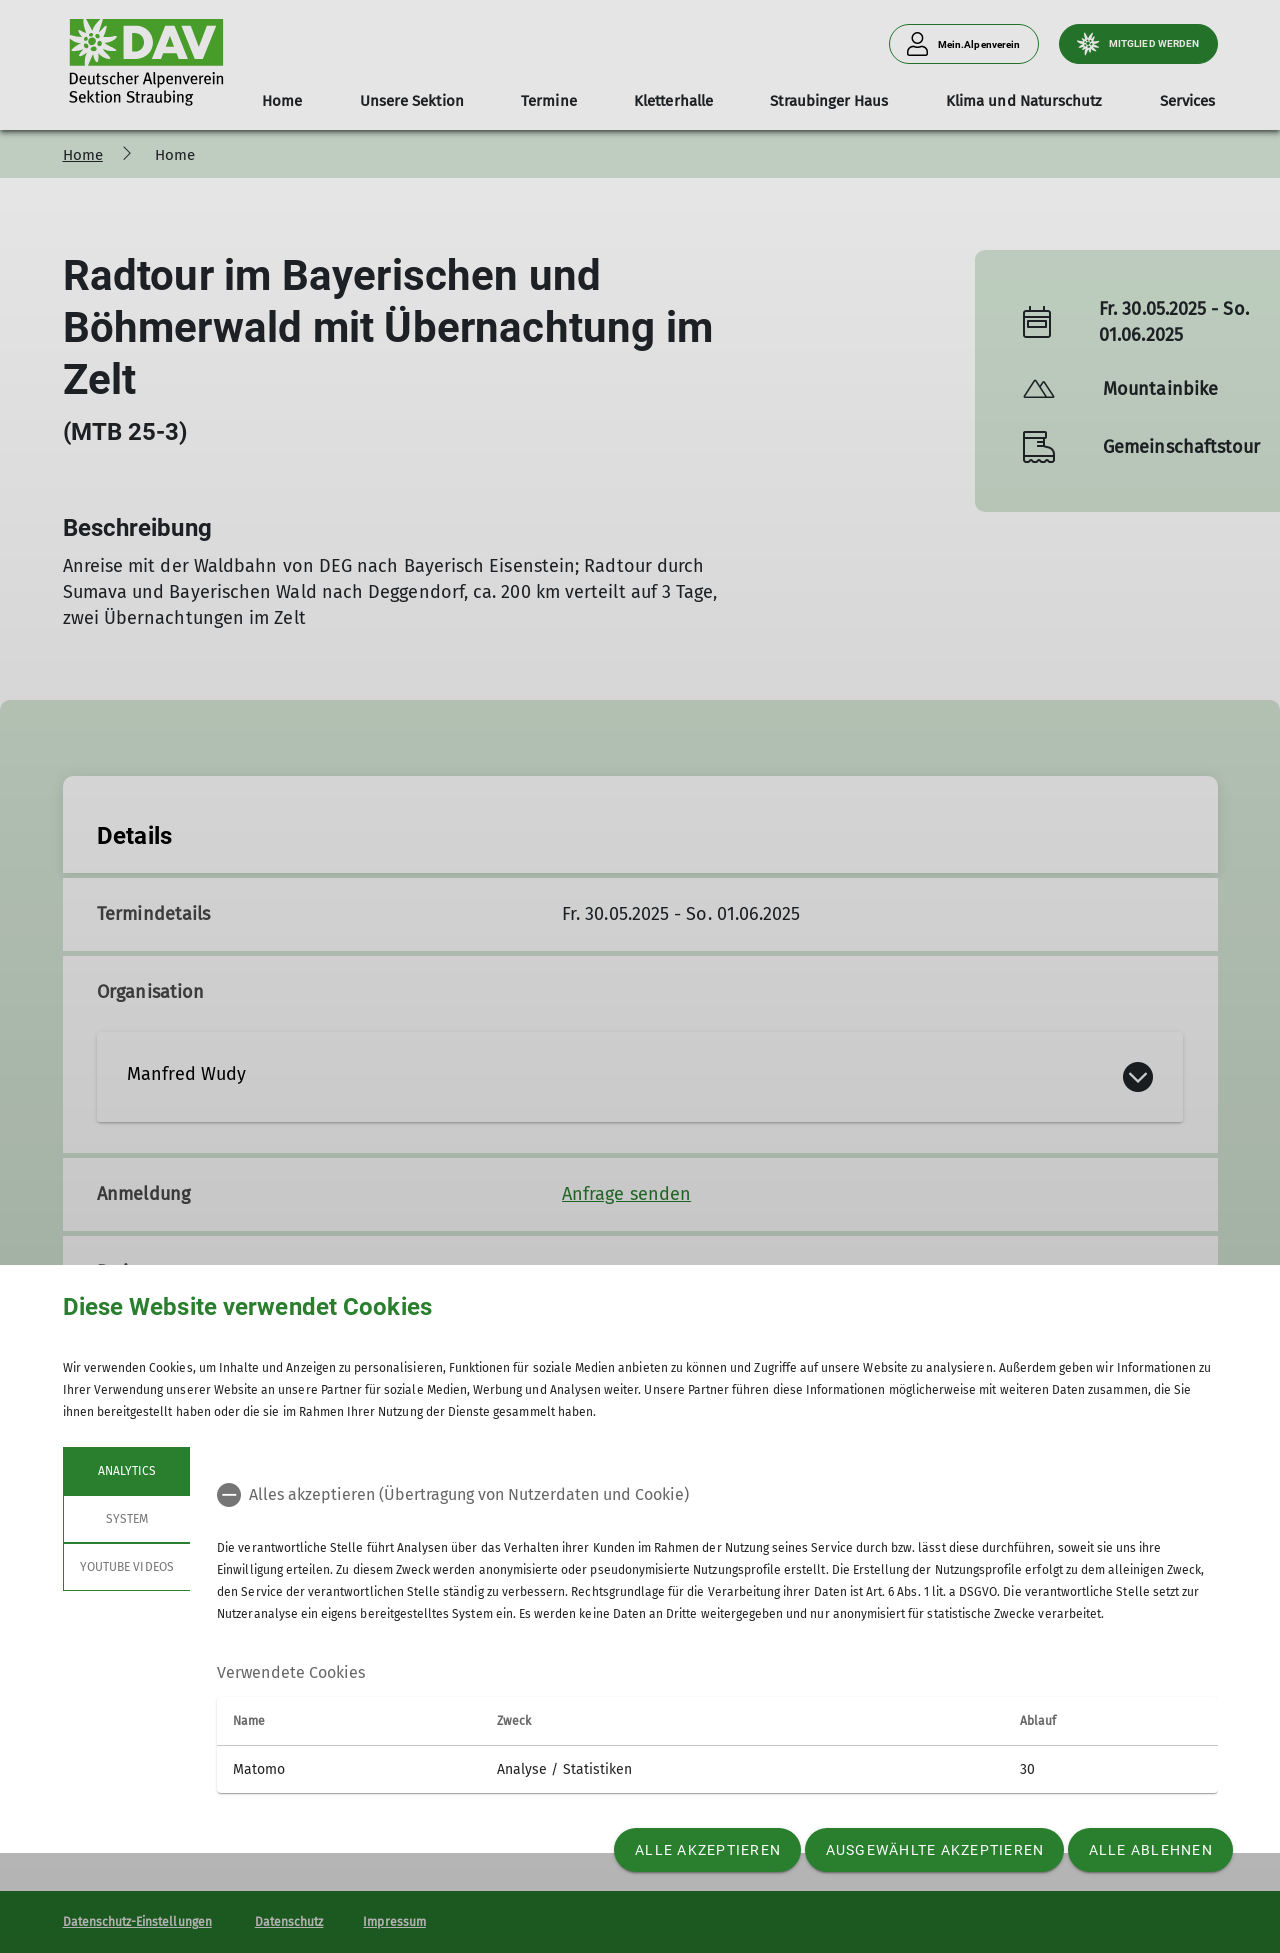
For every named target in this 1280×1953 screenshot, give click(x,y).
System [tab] (126, 1519)
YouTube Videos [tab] (127, 1567)
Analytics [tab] (126, 1471)
